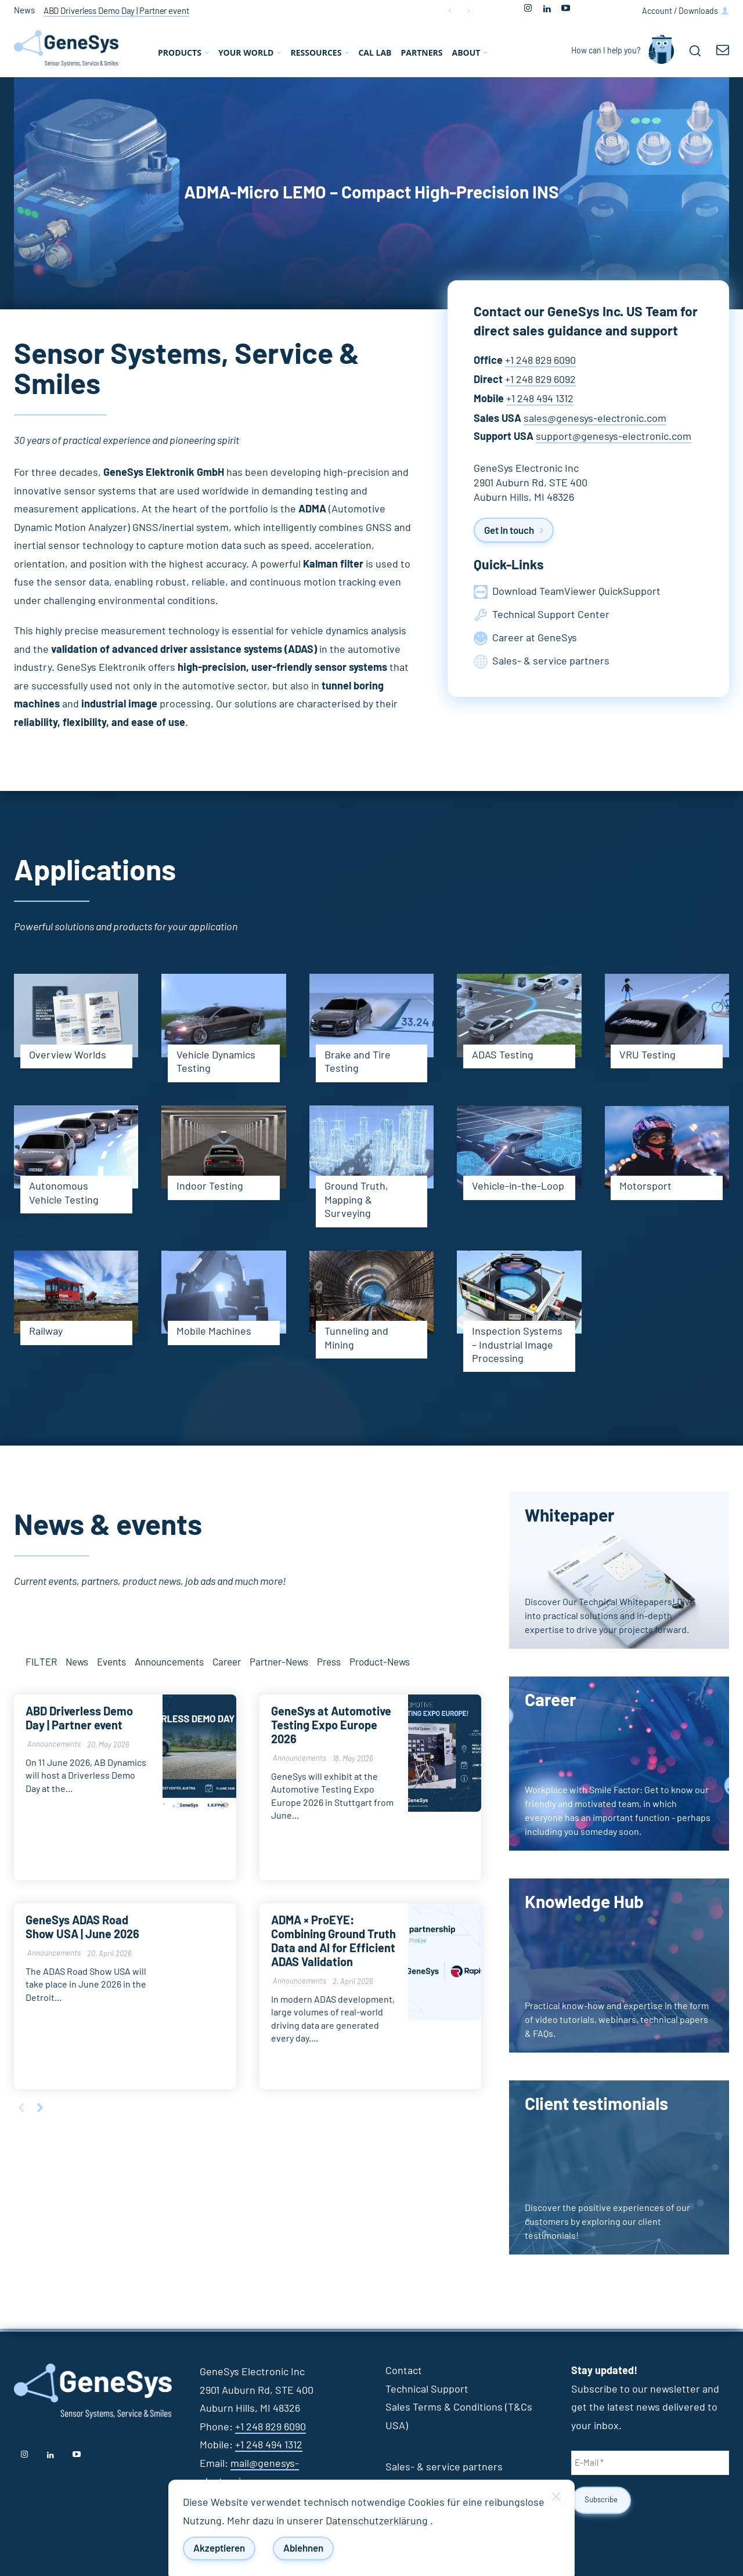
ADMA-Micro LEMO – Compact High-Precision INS (371, 192)
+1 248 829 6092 (540, 380)
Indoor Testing (209, 1187)
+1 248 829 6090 (540, 361)
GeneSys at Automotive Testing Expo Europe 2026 (331, 1726)
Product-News (379, 1662)
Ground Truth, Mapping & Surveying (356, 1200)
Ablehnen (303, 2548)
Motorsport (645, 1187)
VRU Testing (647, 1055)
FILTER (41, 1662)
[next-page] (40, 2109)
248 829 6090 (276, 2427)
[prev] (449, 10)
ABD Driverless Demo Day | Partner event (116, 11)
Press (329, 1662)
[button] (694, 50)
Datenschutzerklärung (378, 2521)
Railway (46, 1332)
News (77, 1662)
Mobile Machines (213, 1332)
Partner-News (279, 1662)
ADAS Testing (502, 1055)
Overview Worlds (67, 1055)
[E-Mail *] (650, 2463)
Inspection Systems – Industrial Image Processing (517, 1345)
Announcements (169, 1662)
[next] (468, 10)
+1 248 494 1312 (540, 399)
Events (111, 1662)
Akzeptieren (219, 2548)
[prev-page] (21, 2109)
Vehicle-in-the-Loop (518, 1187)
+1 (240, 2427)
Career (226, 1662)
